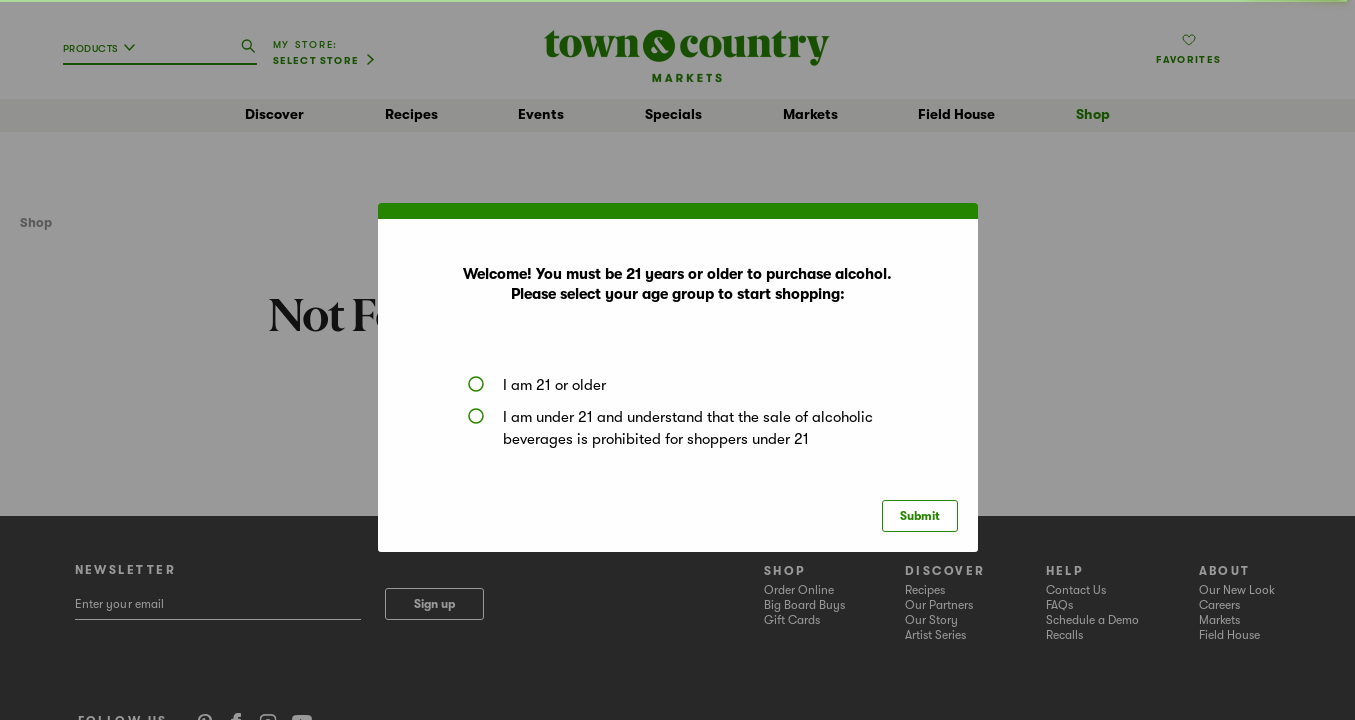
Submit (920, 516)
